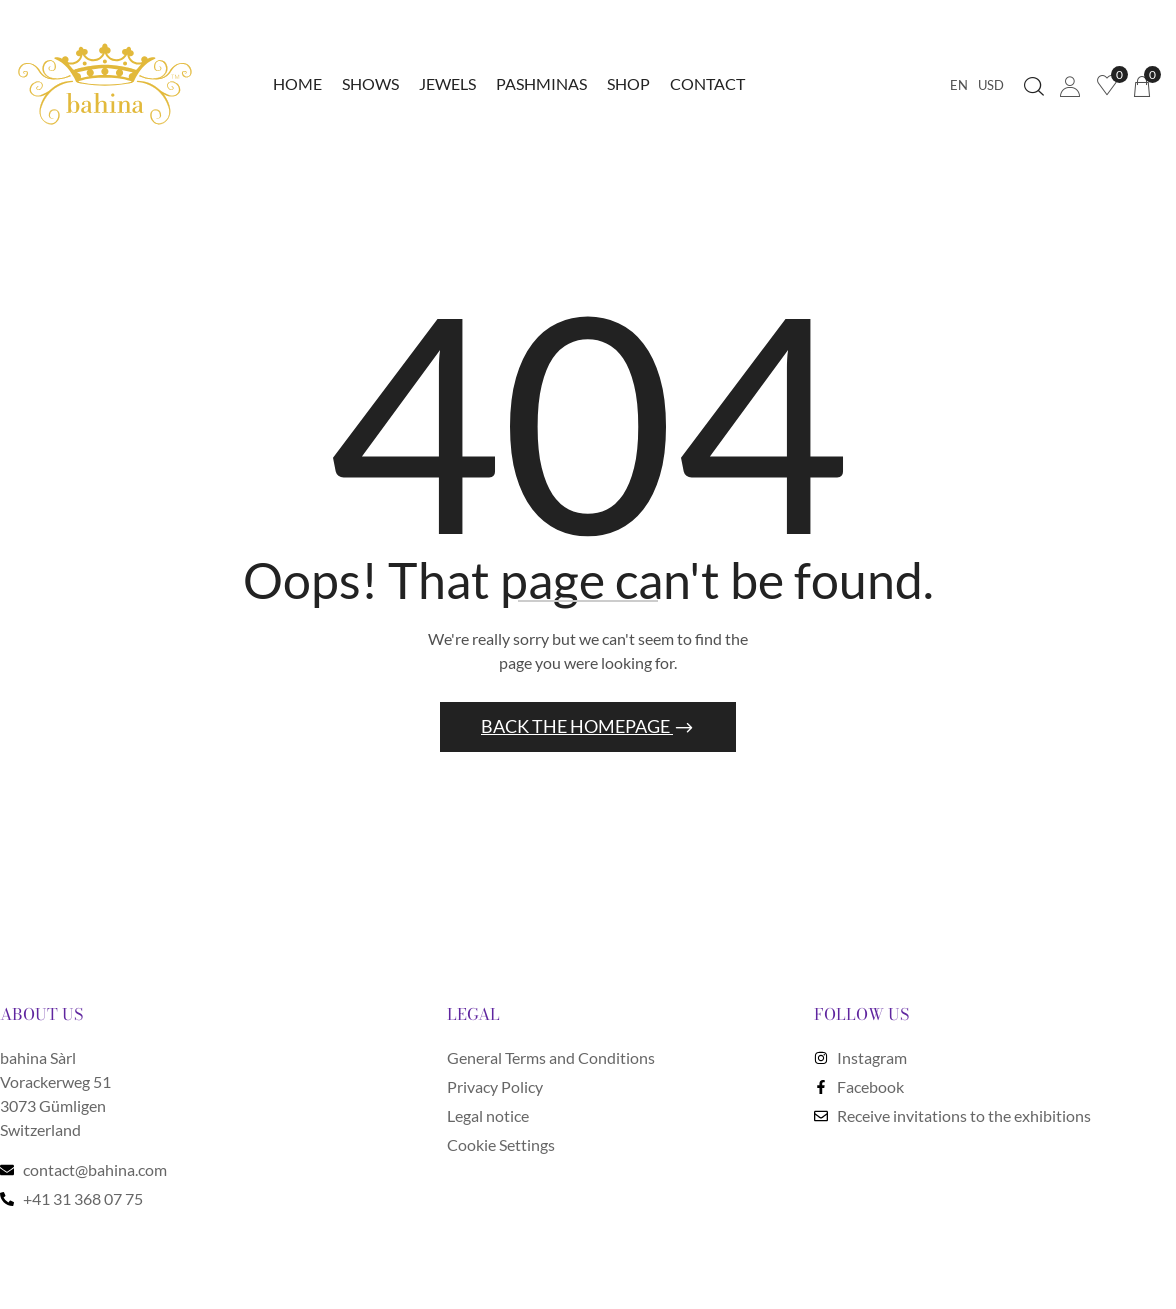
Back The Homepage (577, 729)
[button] (1142, 84)
